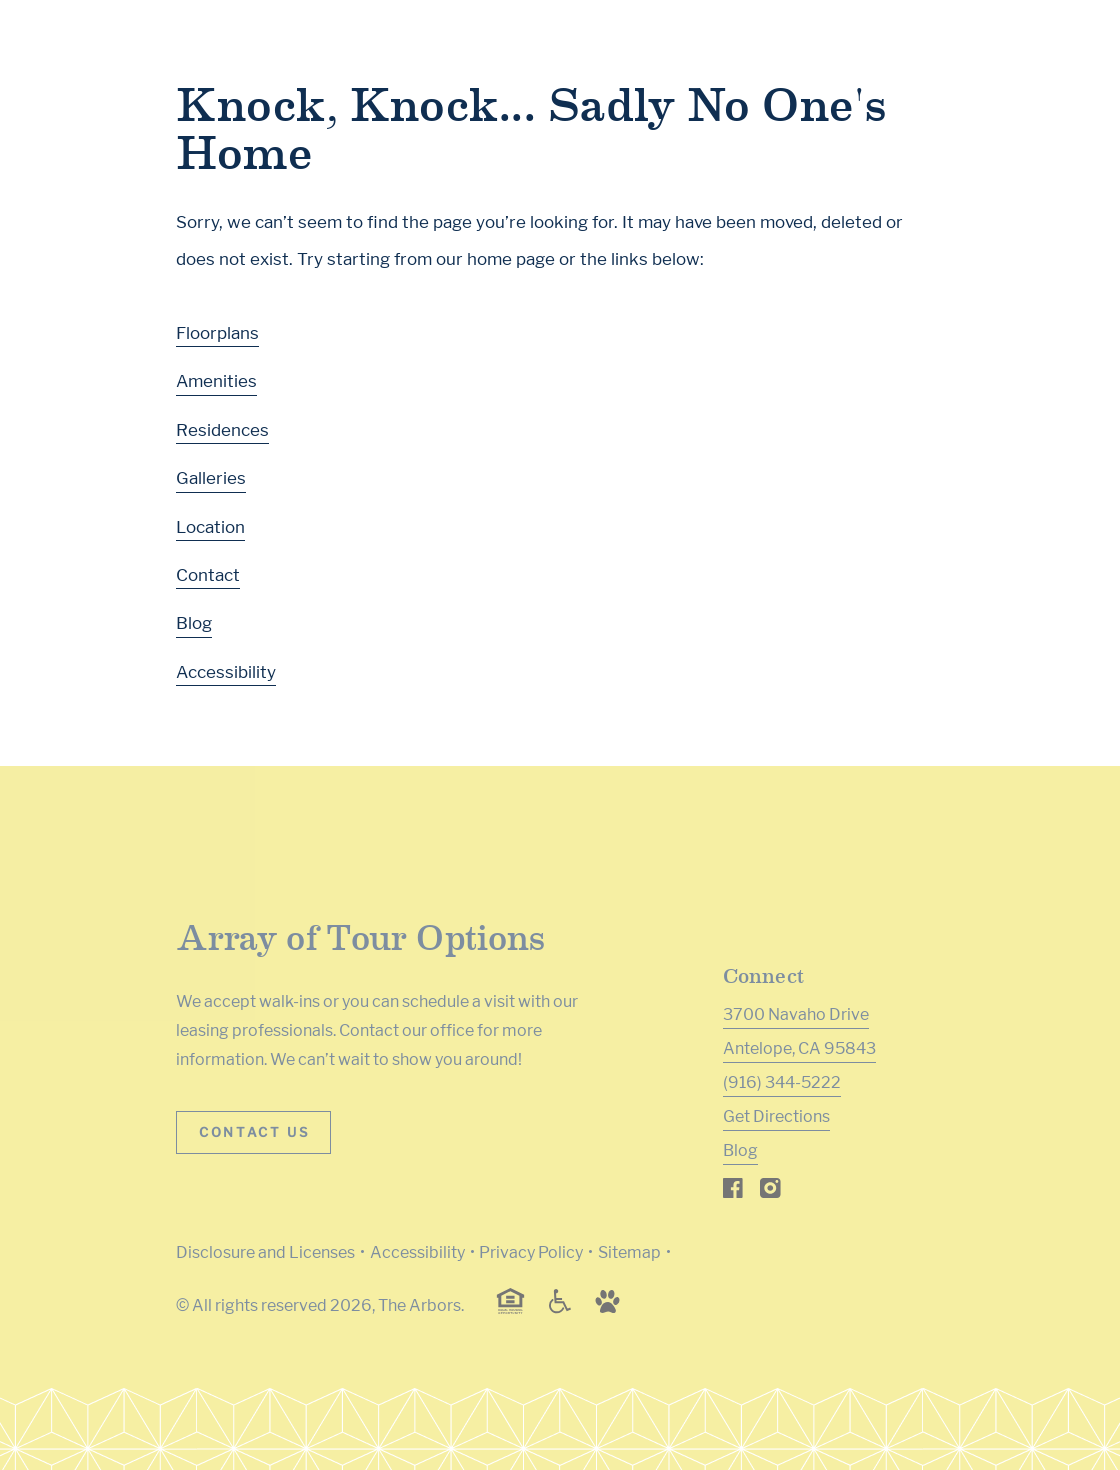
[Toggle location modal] (62, 1407)
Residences (222, 430)
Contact (208, 575)
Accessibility (226, 672)
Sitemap (629, 1252)
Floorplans (217, 333)
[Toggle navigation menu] (1060, 55)
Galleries (211, 478)
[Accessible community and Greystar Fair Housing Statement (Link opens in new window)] (560, 1308)
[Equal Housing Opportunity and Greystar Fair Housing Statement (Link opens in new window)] (510, 1310)
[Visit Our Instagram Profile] (770, 1192)
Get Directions (776, 1116)
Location (210, 527)
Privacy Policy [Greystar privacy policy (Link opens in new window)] (531, 1252)
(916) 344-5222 (782, 1082)
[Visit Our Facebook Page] (733, 1192)
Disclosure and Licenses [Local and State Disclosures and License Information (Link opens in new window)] (265, 1252)
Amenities (216, 381)
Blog (194, 623)
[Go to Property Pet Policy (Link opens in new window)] (607, 1308)
